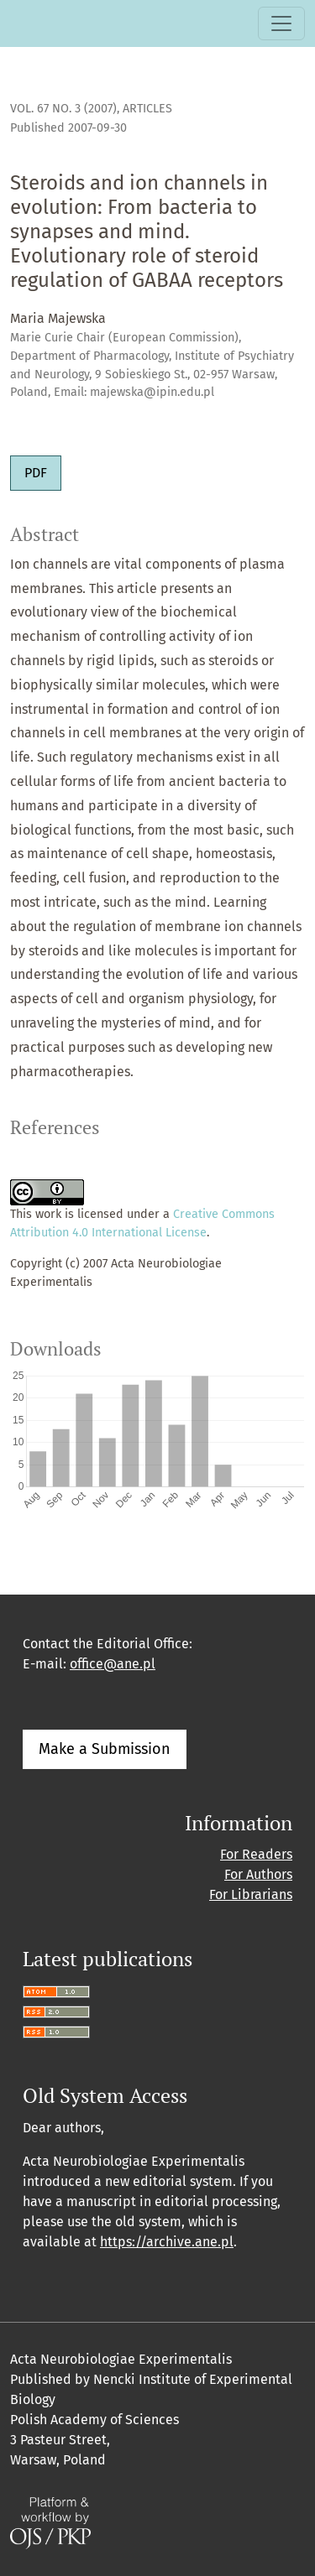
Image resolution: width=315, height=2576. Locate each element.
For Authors (258, 1874)
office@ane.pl (112, 1664)
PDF (35, 473)
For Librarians (250, 1894)
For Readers (256, 1854)
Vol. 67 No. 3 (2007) (63, 108)
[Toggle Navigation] (281, 23)
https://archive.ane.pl (167, 2242)
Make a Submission (105, 1749)
